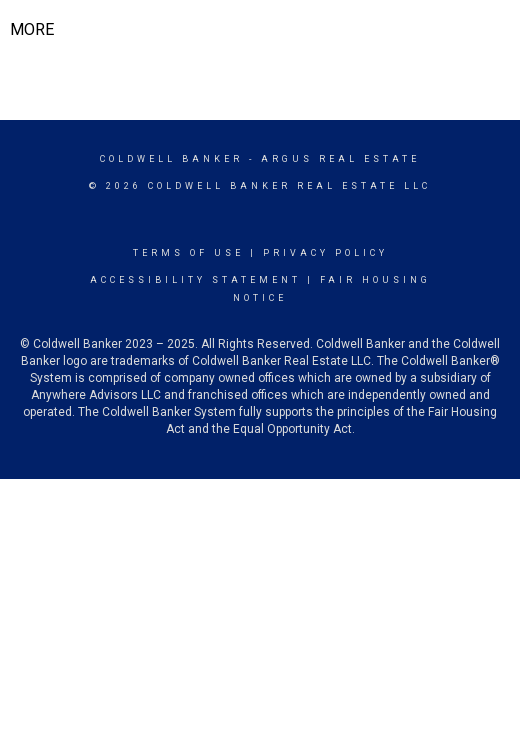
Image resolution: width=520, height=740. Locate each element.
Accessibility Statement (195, 280)
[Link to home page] (260, 30)
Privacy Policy (325, 253)
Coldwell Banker (171, 159)
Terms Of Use (188, 253)
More (32, 29)
